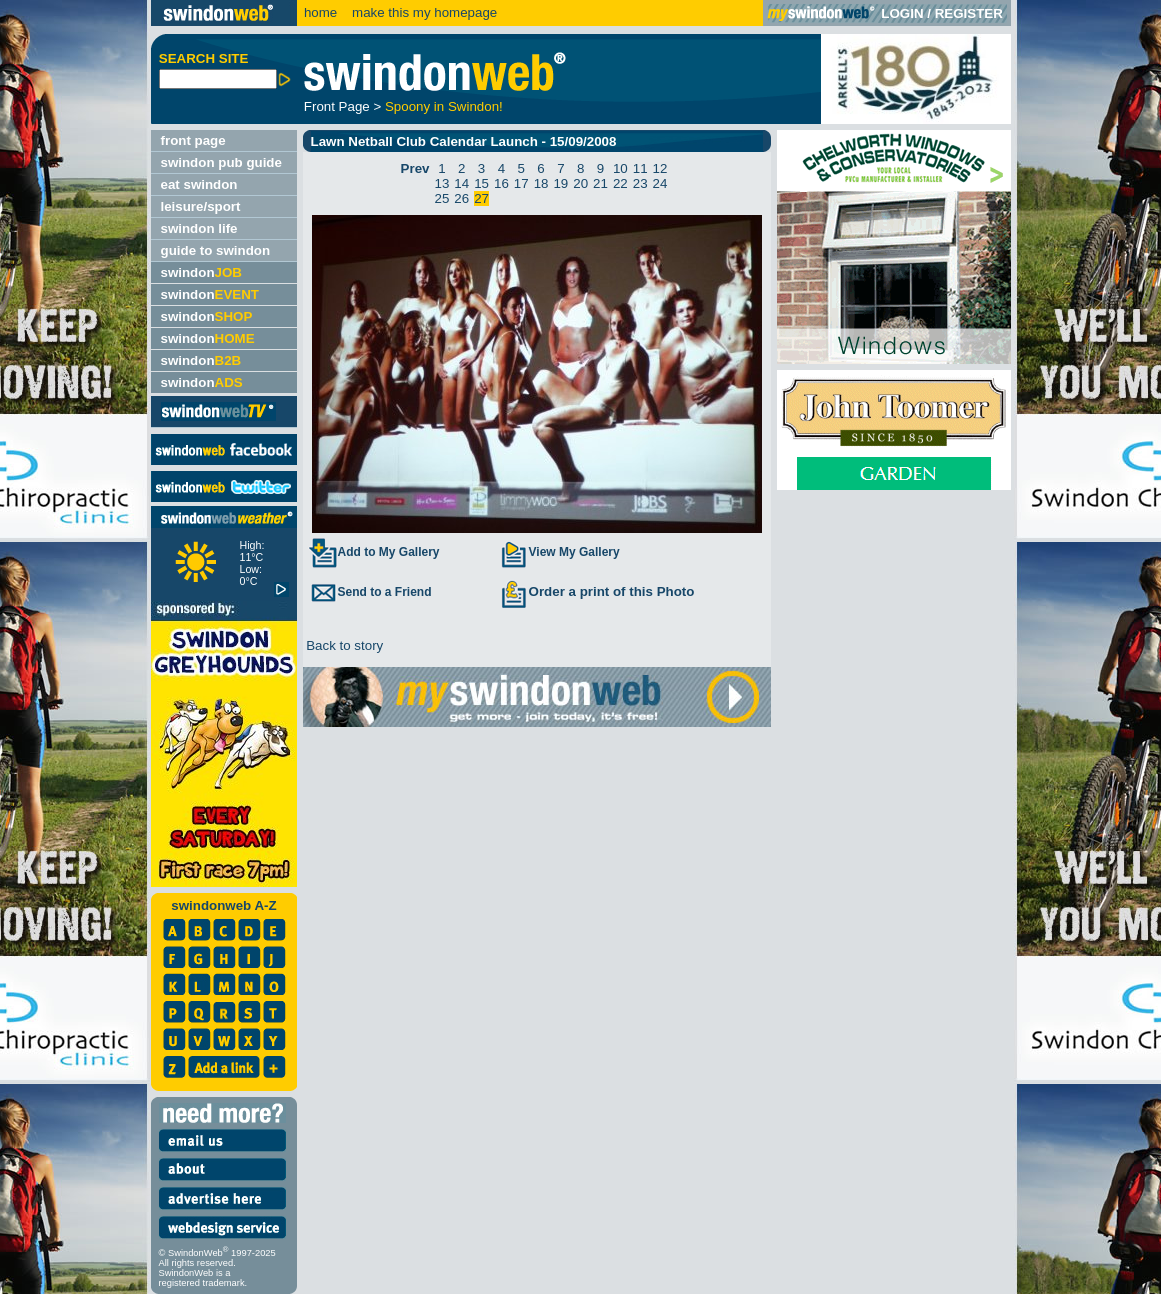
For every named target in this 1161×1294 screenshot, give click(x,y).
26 (461, 198)
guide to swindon (216, 250)
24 (660, 183)
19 (560, 183)
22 (620, 183)
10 (620, 168)
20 (580, 183)
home (320, 12)
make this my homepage (422, 12)
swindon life (199, 228)
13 (441, 183)
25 (441, 198)
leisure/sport (201, 206)
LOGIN (902, 13)
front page (193, 140)
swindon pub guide (221, 162)
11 (640, 168)
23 (640, 183)
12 (660, 168)
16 (501, 183)
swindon (201, 272)
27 (481, 198)
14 (461, 183)
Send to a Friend (370, 592)
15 (481, 183)
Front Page (337, 106)
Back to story (343, 645)
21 (600, 183)
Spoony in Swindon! (444, 106)
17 (521, 183)
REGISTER (969, 13)
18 (541, 183)
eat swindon (199, 184)
